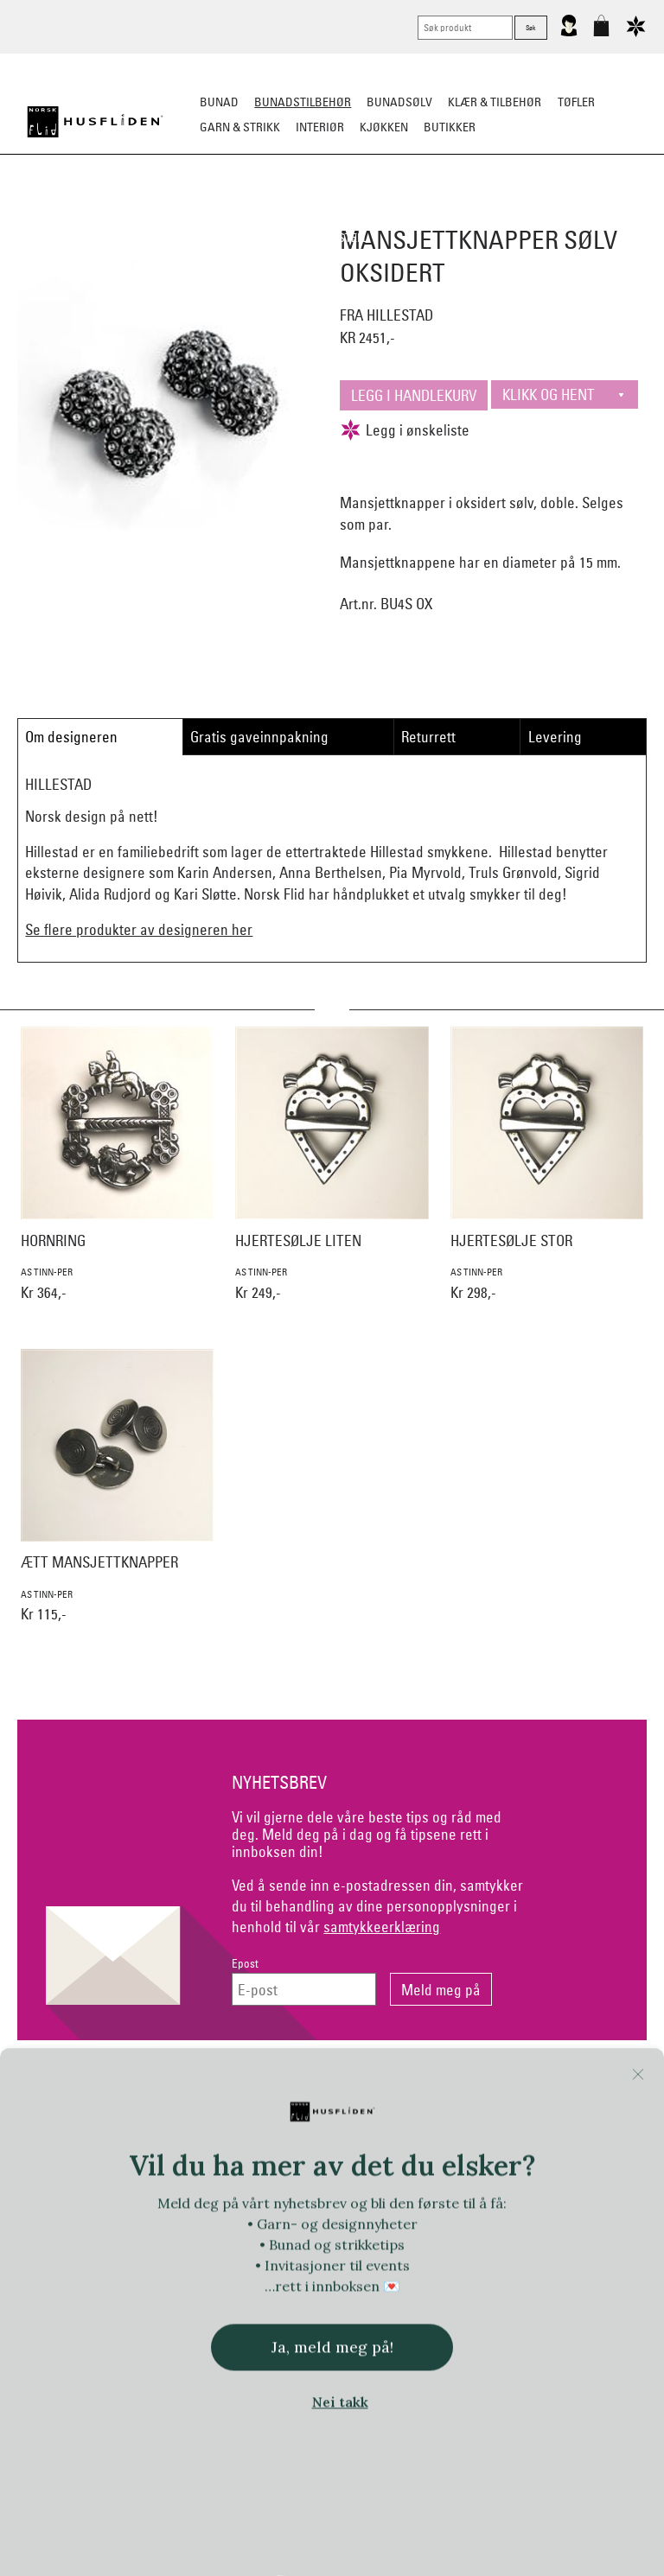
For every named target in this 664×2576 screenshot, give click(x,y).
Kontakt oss (117, 2085)
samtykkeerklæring (381, 1927)
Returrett (428, 737)
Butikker (450, 127)
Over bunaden (418, 212)
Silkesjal (243, 212)
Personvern (403, 2085)
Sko (54, 212)
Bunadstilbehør (302, 102)
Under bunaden (521, 212)
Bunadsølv (399, 102)
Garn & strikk (240, 127)
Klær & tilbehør (494, 102)
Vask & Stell (332, 237)
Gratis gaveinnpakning (259, 737)
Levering (555, 737)
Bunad (219, 102)
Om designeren (71, 737)
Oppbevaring (323, 212)
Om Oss (547, 2085)
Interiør (320, 127)
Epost (245, 1963)
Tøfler (576, 102)
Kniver (602, 212)
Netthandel (261, 2085)
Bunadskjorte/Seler (140, 212)
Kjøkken (384, 127)
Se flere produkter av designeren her (138, 929)
